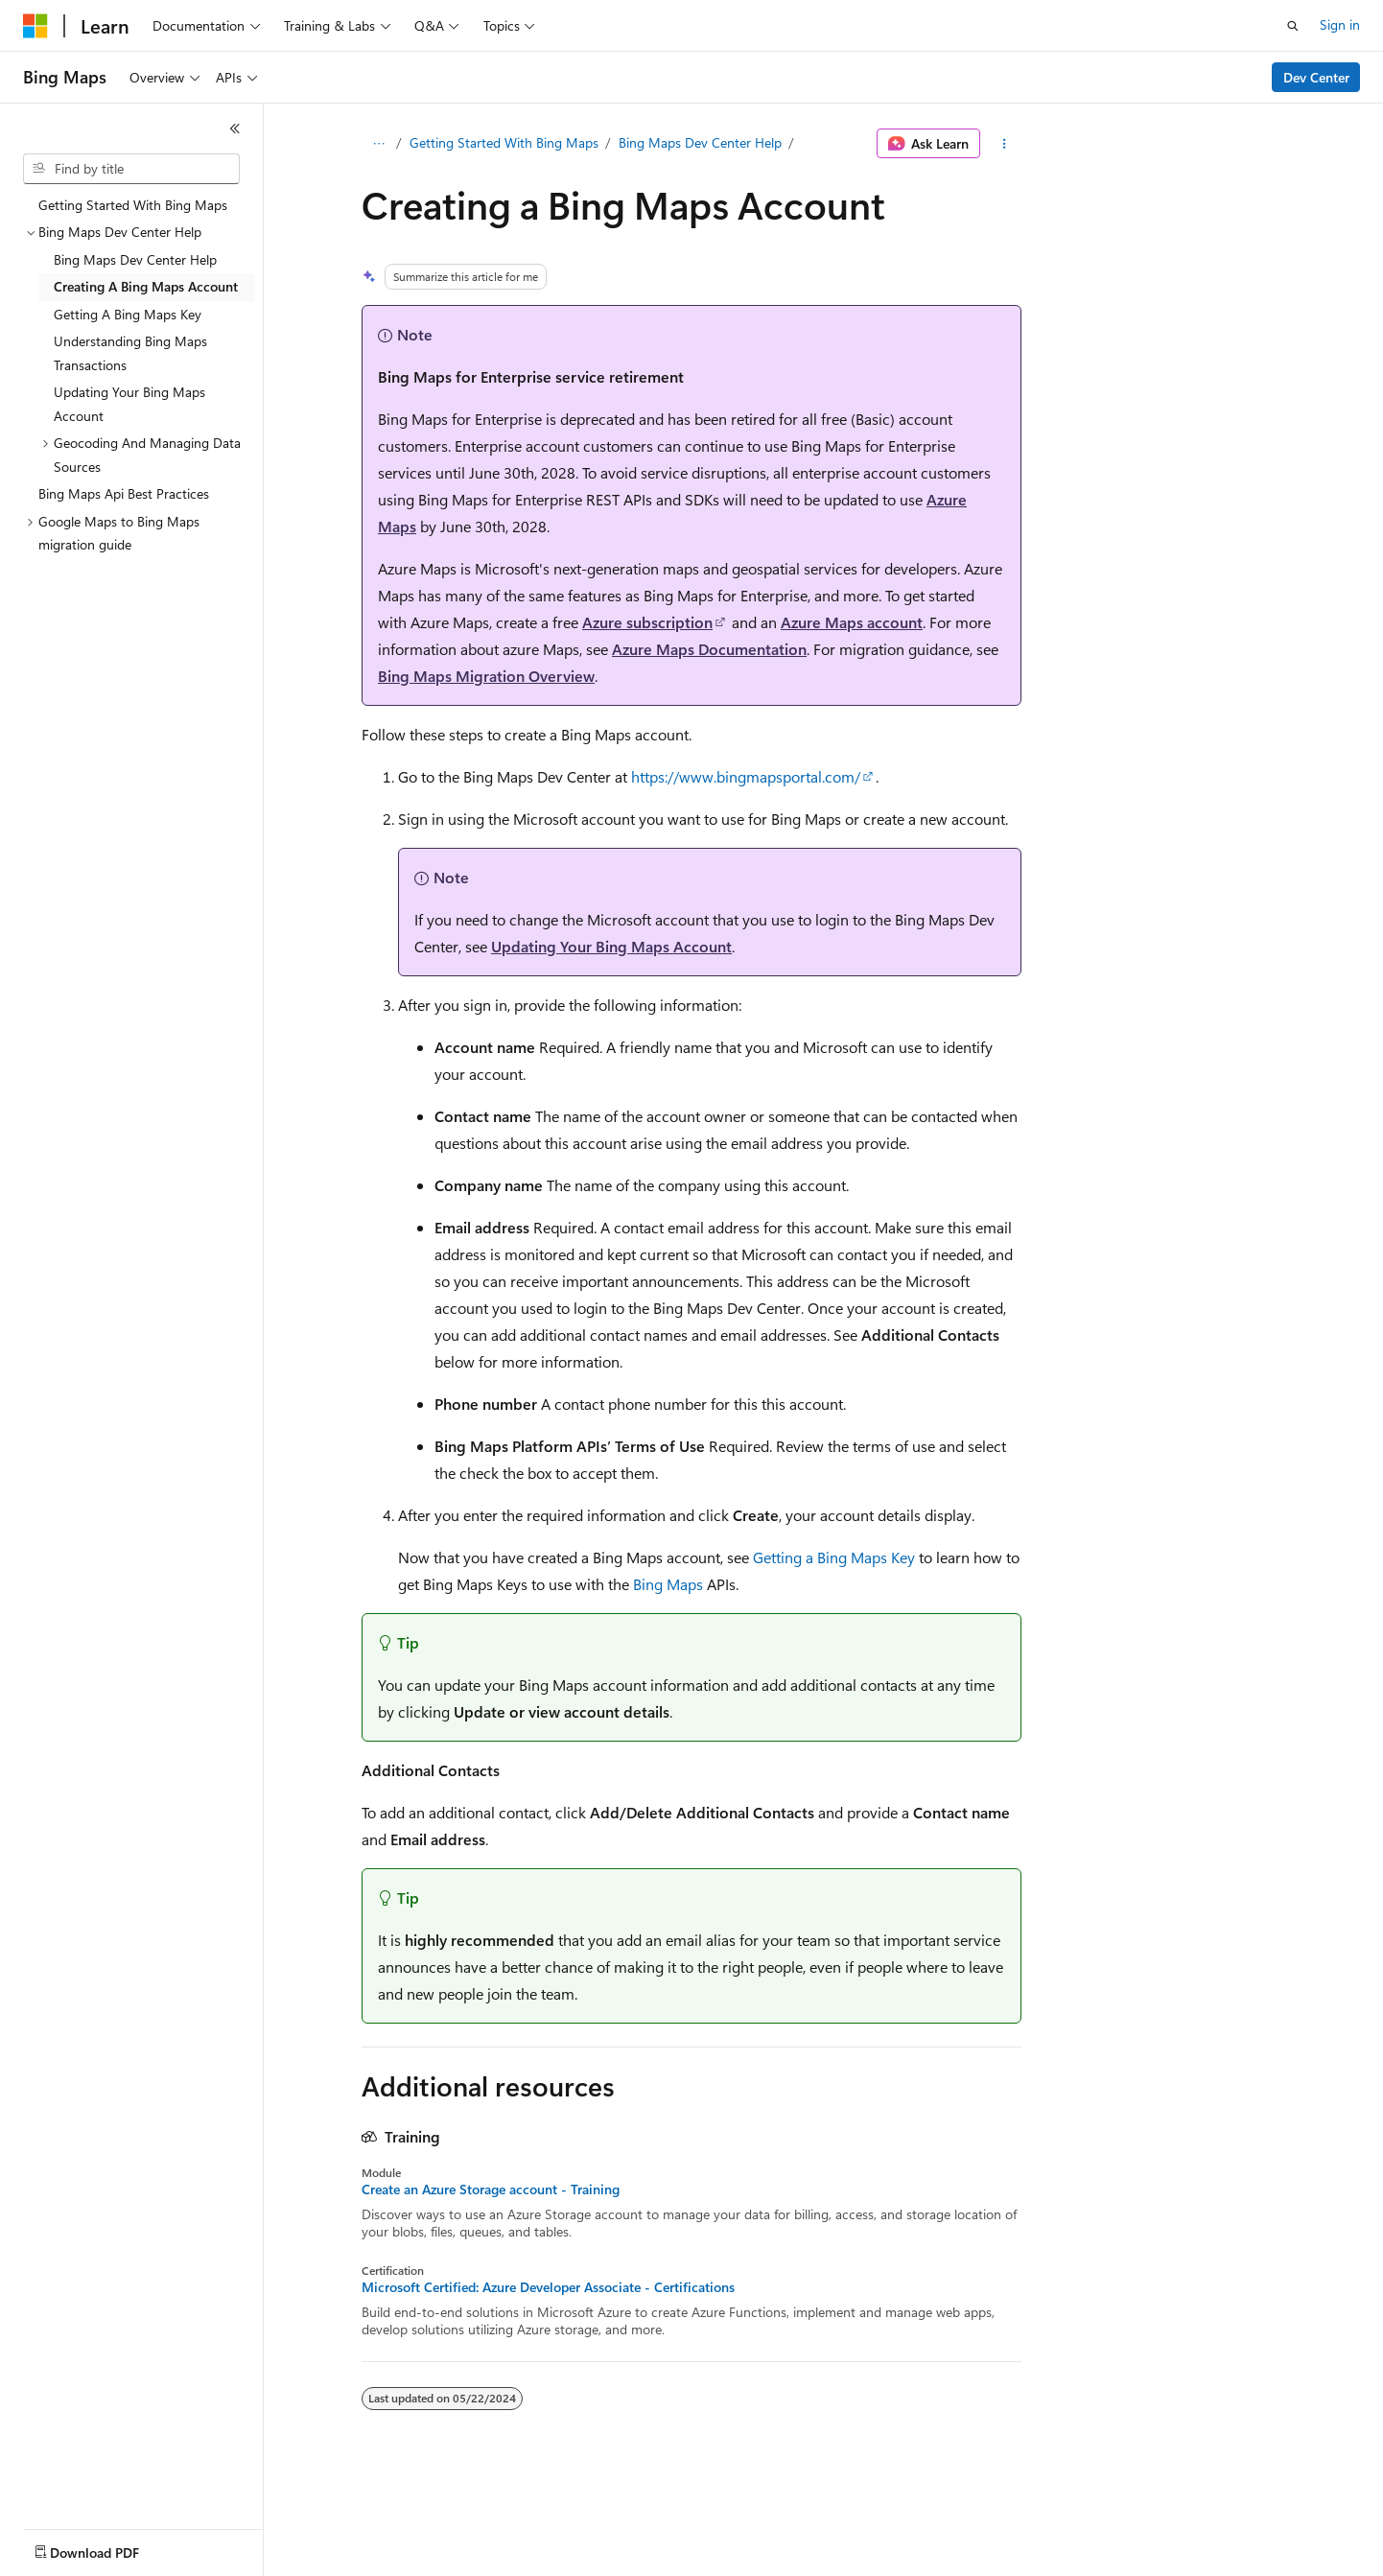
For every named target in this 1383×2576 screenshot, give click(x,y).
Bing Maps (668, 1584)
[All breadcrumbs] (378, 144)
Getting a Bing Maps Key (834, 1557)
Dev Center (1316, 77)
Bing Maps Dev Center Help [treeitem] (135, 259)
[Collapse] (235, 128)
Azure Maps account (852, 622)
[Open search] (1293, 26)
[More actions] (1004, 144)
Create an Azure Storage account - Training (491, 2189)
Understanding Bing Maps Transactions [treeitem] (130, 353)
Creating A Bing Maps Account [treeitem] (146, 286)
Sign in (1340, 24)
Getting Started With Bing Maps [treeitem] (132, 205)
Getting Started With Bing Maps (504, 142)
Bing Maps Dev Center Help (700, 142)
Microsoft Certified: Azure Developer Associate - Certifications (548, 2287)
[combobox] (131, 168)
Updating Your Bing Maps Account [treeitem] (129, 404)
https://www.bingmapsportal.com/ (745, 776)
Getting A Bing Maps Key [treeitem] (127, 314)
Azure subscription (647, 622)
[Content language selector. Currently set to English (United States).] (111, 2548)
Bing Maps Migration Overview (486, 676)
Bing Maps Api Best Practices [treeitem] (123, 493)
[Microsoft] (35, 25)
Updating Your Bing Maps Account (611, 946)
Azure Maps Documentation (709, 649)
